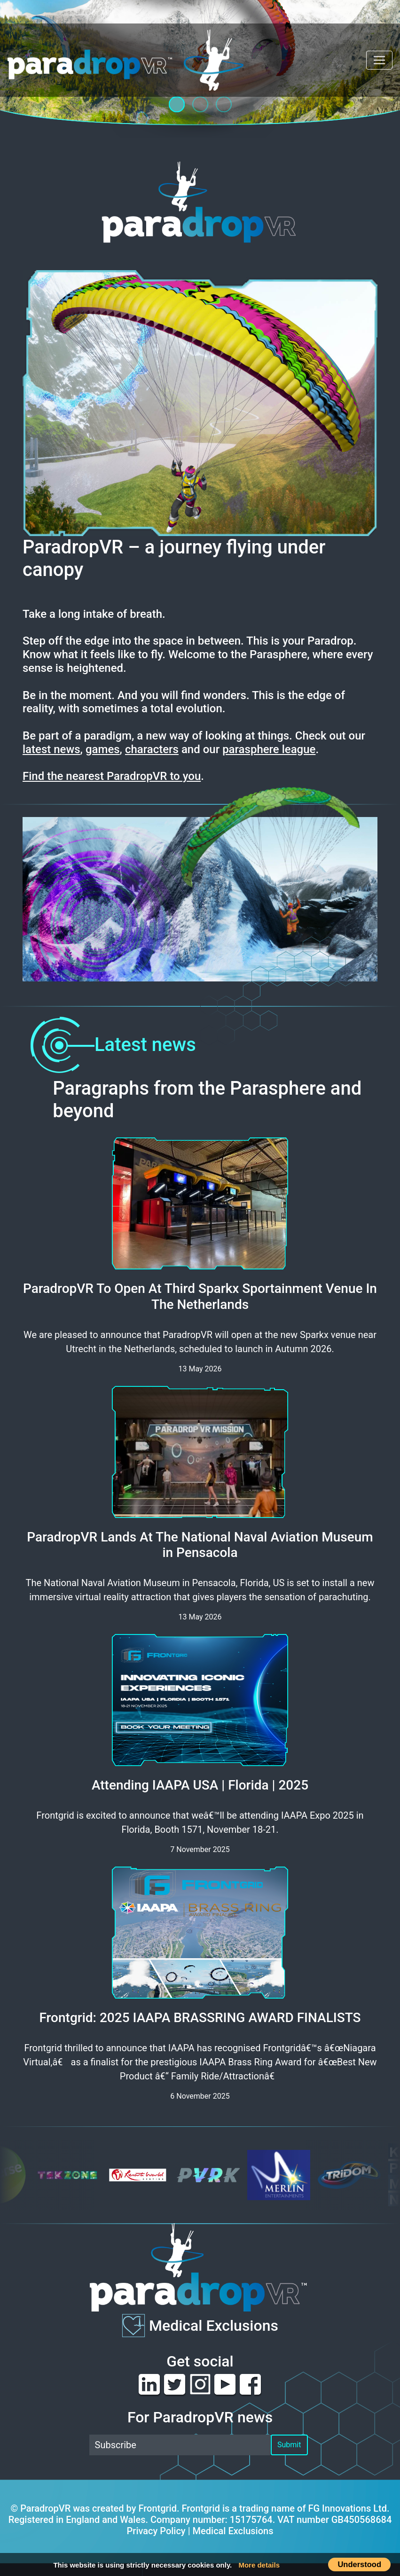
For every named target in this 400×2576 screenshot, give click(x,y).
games (103, 749)
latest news (51, 749)
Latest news (109, 1045)
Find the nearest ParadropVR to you (112, 776)
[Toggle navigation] (379, 60)
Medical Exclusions (213, 2326)
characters (152, 749)
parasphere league (268, 749)
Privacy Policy (156, 2531)
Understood (359, 2564)
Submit (289, 2444)
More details (259, 2565)
